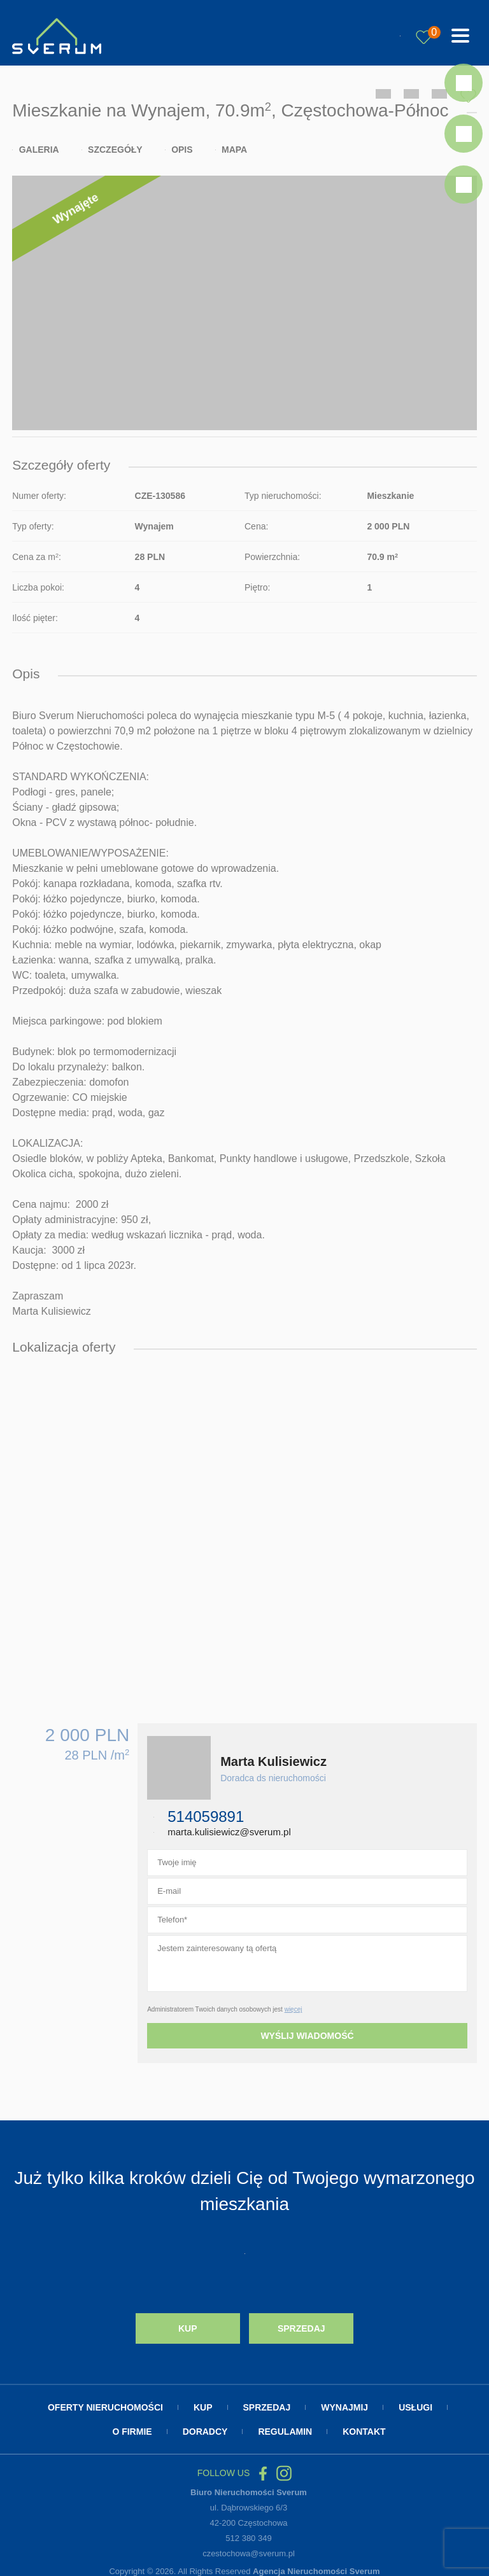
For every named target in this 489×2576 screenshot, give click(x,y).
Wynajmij (344, 2403)
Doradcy (205, 2427)
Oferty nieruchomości (105, 2403)
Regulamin (285, 2427)
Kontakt (364, 2427)
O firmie (132, 2427)
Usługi (415, 2403)
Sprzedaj (301, 2325)
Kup (187, 2325)
